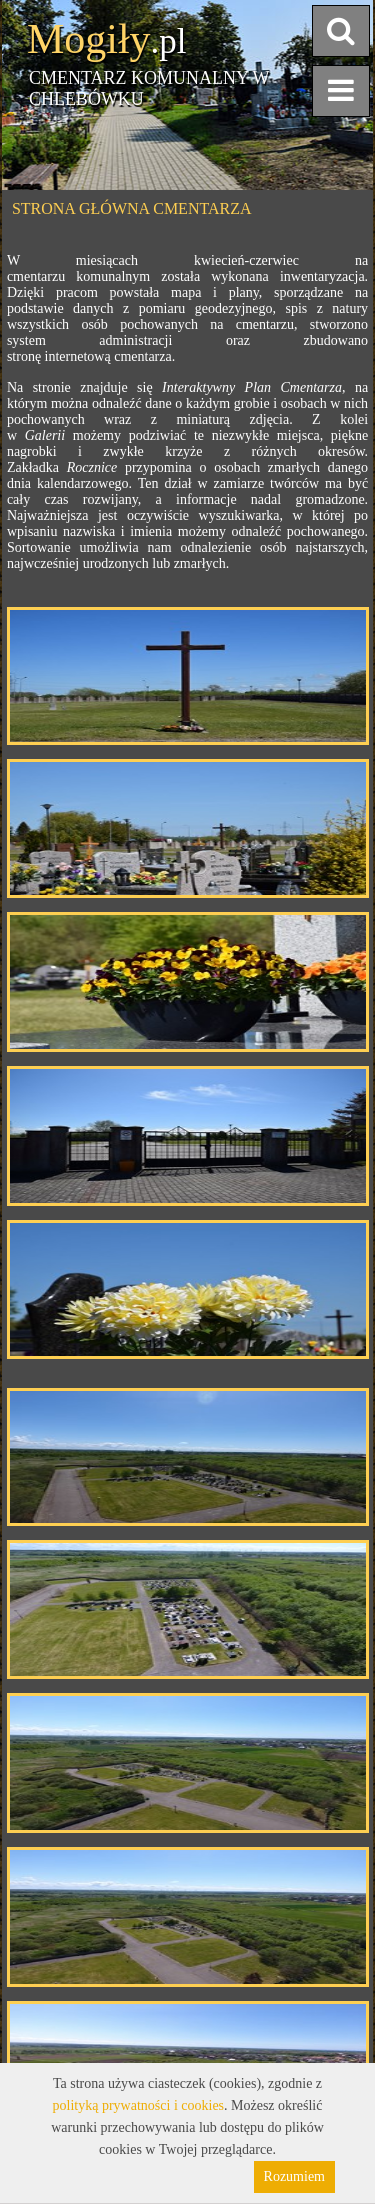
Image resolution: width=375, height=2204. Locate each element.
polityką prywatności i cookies (138, 2105)
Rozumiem (294, 2176)
